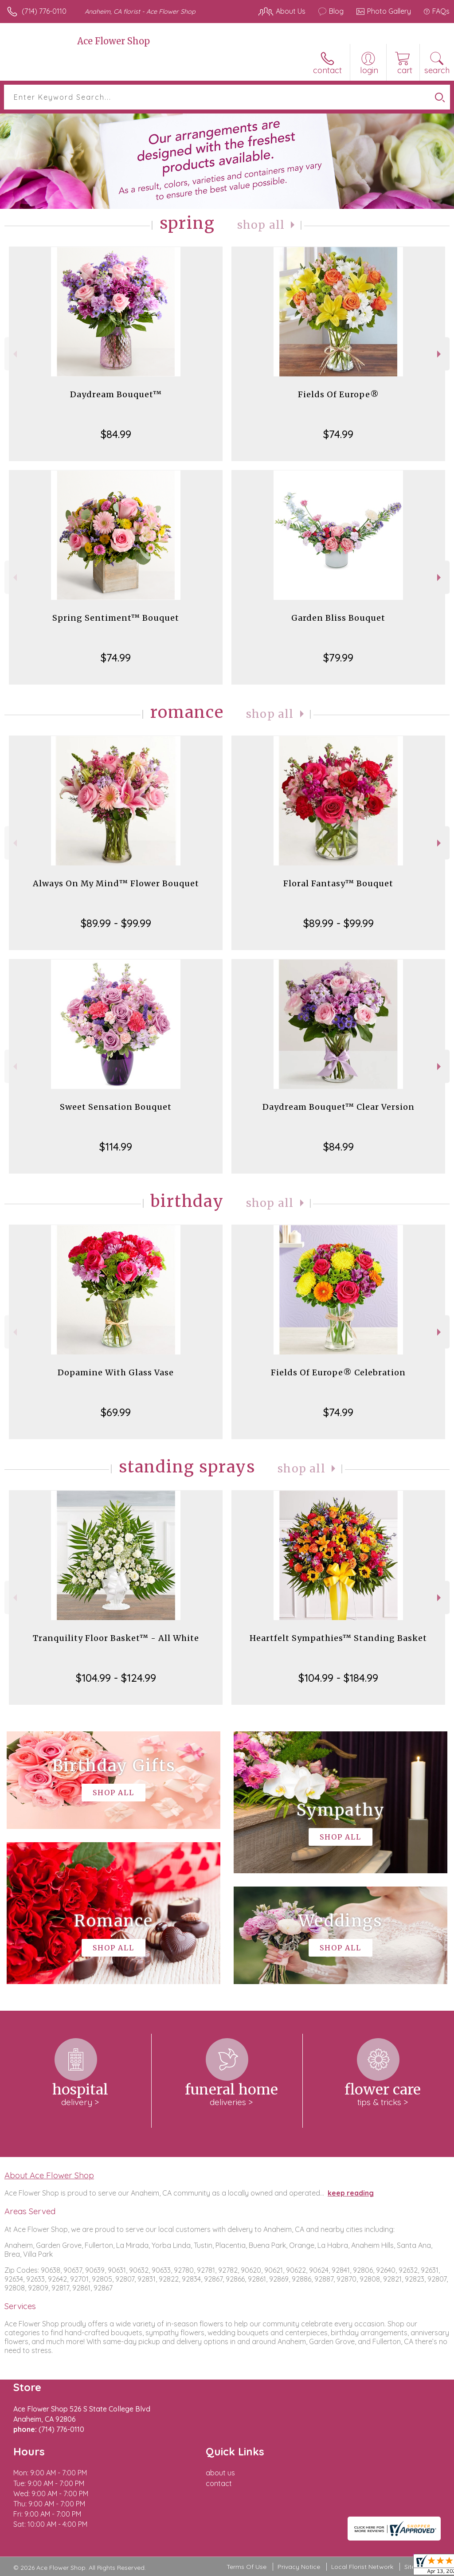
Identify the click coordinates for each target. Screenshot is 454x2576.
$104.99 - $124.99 (116, 1677)
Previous (13, 354)
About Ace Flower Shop (49, 2175)
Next (440, 354)
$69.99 (116, 1412)
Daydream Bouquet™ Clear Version (338, 1107)
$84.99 (116, 434)
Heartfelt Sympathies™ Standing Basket (338, 1638)
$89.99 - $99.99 (116, 923)
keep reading (351, 2192)
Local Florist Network (362, 2567)
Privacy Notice (299, 2567)
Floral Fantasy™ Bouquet (338, 883)
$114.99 (115, 1146)
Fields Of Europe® (338, 394)
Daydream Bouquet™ (116, 394)
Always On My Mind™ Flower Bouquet (116, 883)
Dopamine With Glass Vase (116, 1372)
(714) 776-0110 (44, 11)
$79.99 (338, 657)
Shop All (261, 225)
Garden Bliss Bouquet (338, 618)
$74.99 (338, 434)
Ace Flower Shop (113, 41)
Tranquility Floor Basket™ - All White (116, 1638)
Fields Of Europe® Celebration (338, 1372)
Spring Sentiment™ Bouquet (115, 618)
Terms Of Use (246, 2567)
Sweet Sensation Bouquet (116, 1107)
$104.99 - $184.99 (338, 1677)
